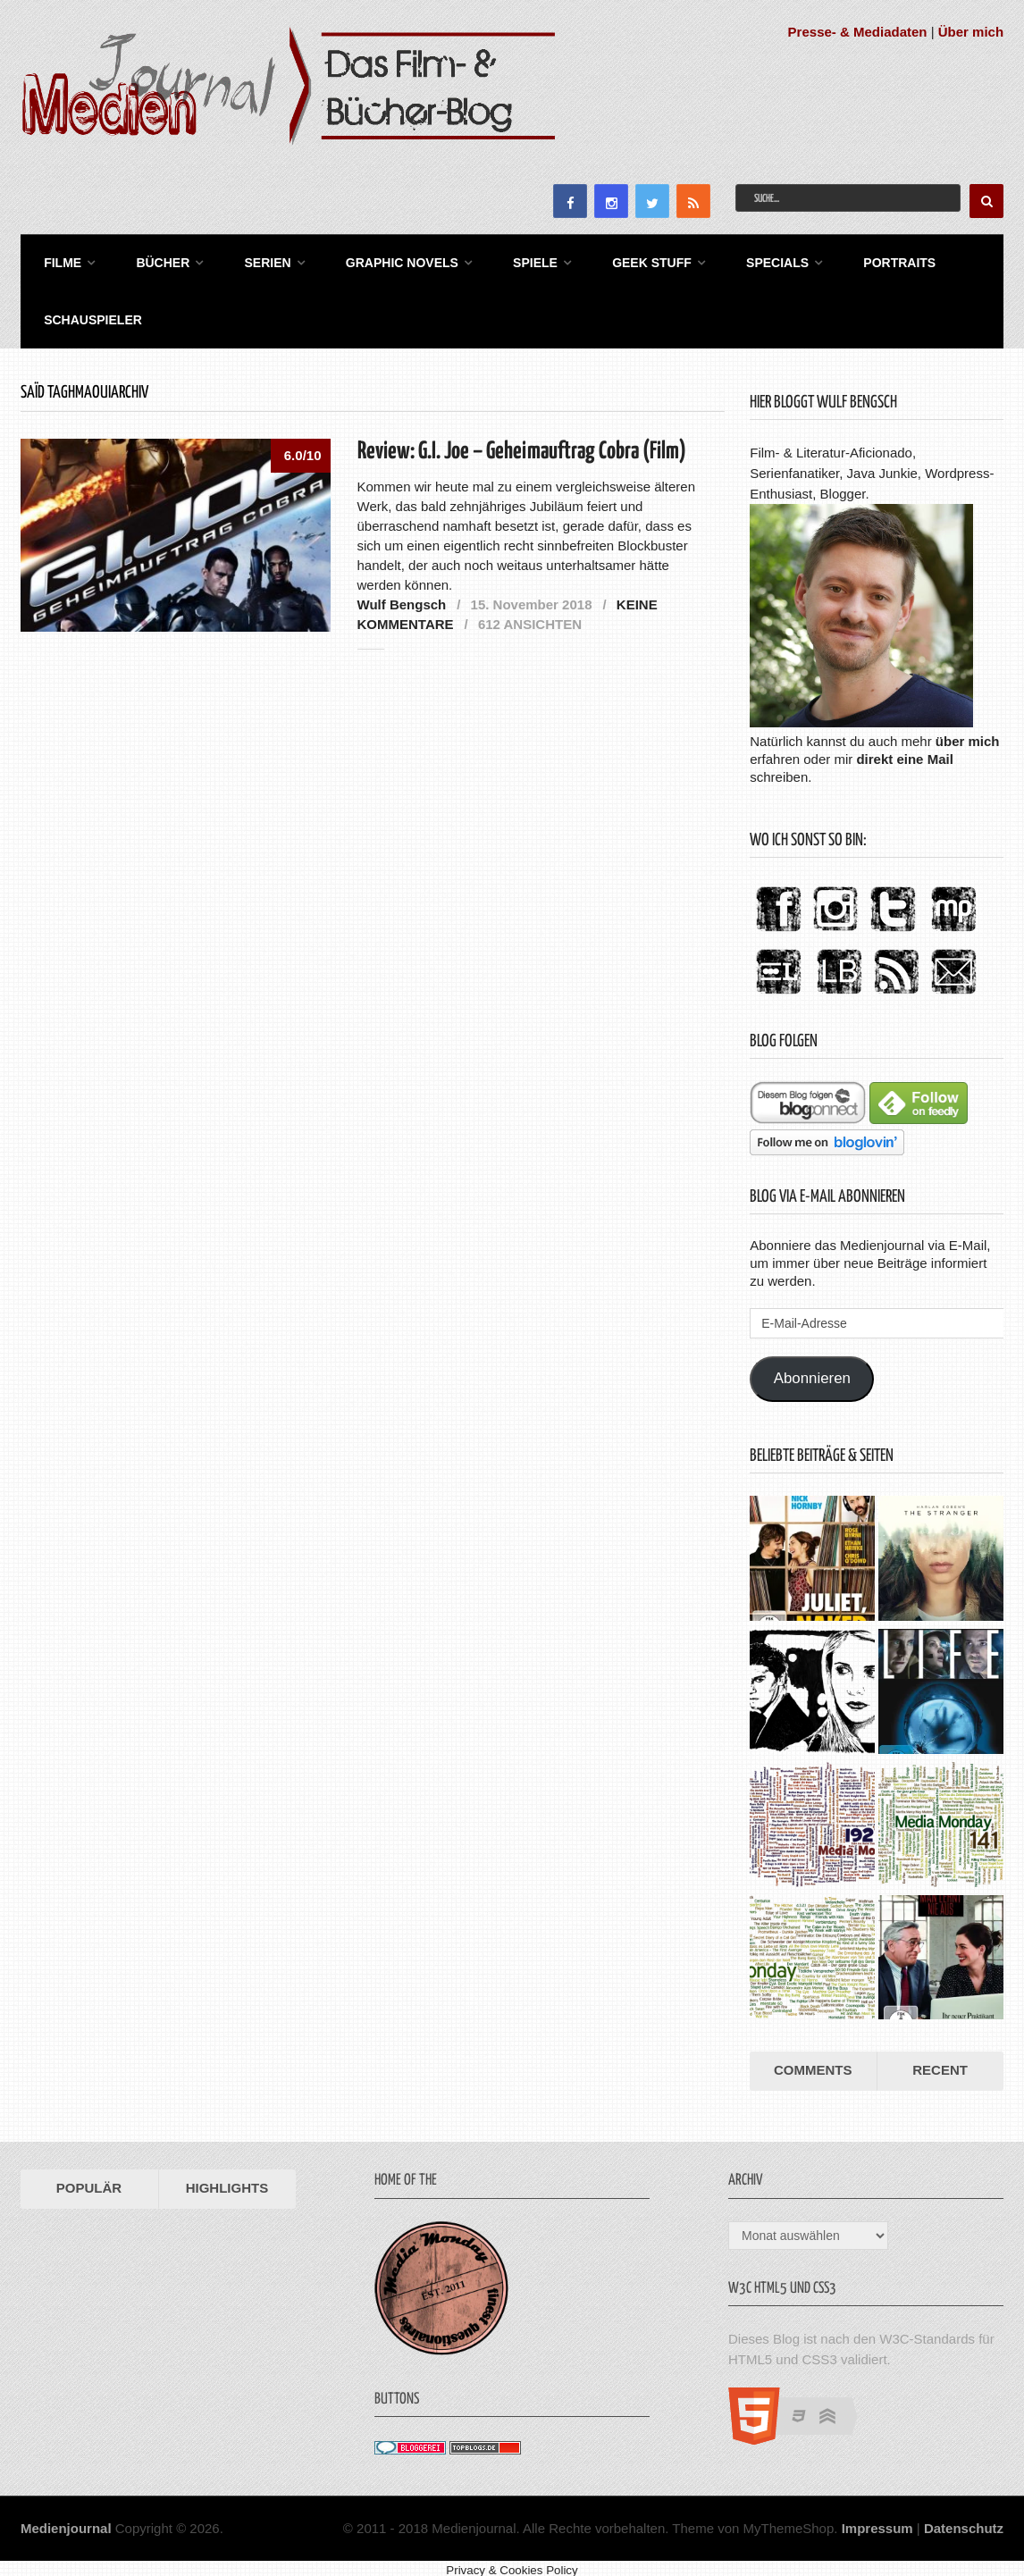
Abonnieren (812, 1370)
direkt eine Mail (904, 750)
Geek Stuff (623, 260)
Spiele (511, 260)
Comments (813, 2060)
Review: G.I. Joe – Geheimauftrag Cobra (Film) (521, 443)
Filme (57, 260)
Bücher (153, 260)
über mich (968, 732)
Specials (743, 260)
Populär (89, 2178)
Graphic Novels (382, 260)
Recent (940, 2060)
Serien (253, 260)
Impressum (877, 2519)
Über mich (970, 31)
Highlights (227, 2178)
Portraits (861, 260)
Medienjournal (66, 2519)
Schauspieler (87, 313)
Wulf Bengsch (402, 595)
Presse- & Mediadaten (857, 31)
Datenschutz (963, 2519)
